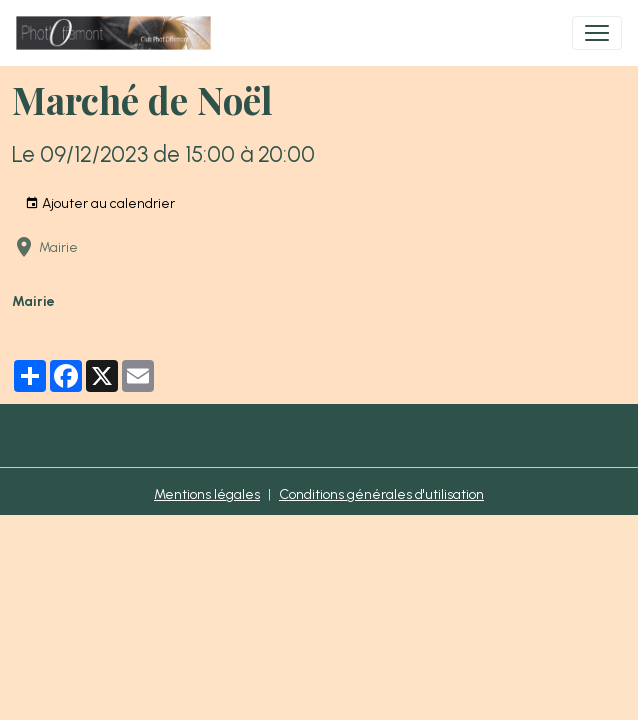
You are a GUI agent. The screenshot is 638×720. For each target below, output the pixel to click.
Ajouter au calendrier (100, 204)
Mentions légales (207, 494)
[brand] (117, 33)
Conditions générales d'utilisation (381, 494)
